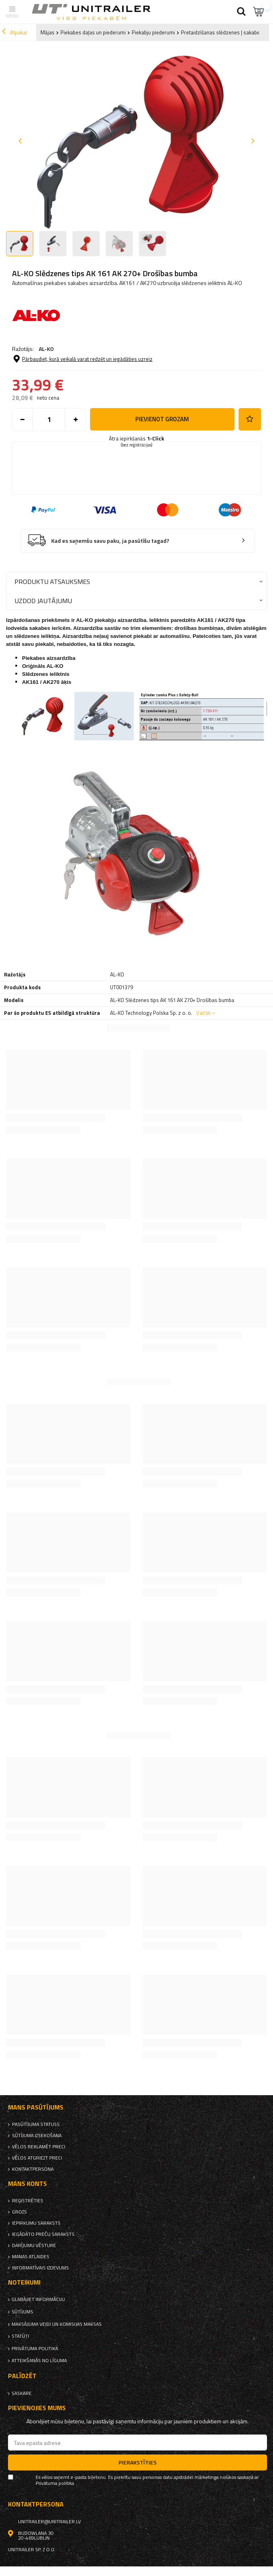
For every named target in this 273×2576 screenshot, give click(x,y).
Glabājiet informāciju (38, 2299)
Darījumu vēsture (34, 2245)
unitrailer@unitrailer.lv (49, 2521)
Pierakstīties (137, 2462)
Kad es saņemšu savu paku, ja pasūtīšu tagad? (110, 541)
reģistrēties (27, 2200)
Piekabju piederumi (153, 32)
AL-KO (46, 349)
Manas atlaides (30, 2256)
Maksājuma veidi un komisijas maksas (57, 2324)
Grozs (19, 2211)
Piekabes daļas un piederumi (93, 32)
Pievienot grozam (162, 419)
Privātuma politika (35, 2348)
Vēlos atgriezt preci (37, 2158)
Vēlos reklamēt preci (38, 2146)
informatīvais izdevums (40, 2267)
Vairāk (203, 1013)
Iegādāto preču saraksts (43, 2234)
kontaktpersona (33, 2169)
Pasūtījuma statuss (36, 2124)
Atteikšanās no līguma (39, 2360)
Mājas (47, 32)
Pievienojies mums (37, 2408)
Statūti (20, 2336)
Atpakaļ (14, 32)
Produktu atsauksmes (52, 581)
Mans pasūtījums (35, 2107)
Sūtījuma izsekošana (37, 2135)
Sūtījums (22, 2311)
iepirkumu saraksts (36, 2223)
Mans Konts (27, 2184)
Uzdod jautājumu (43, 601)
